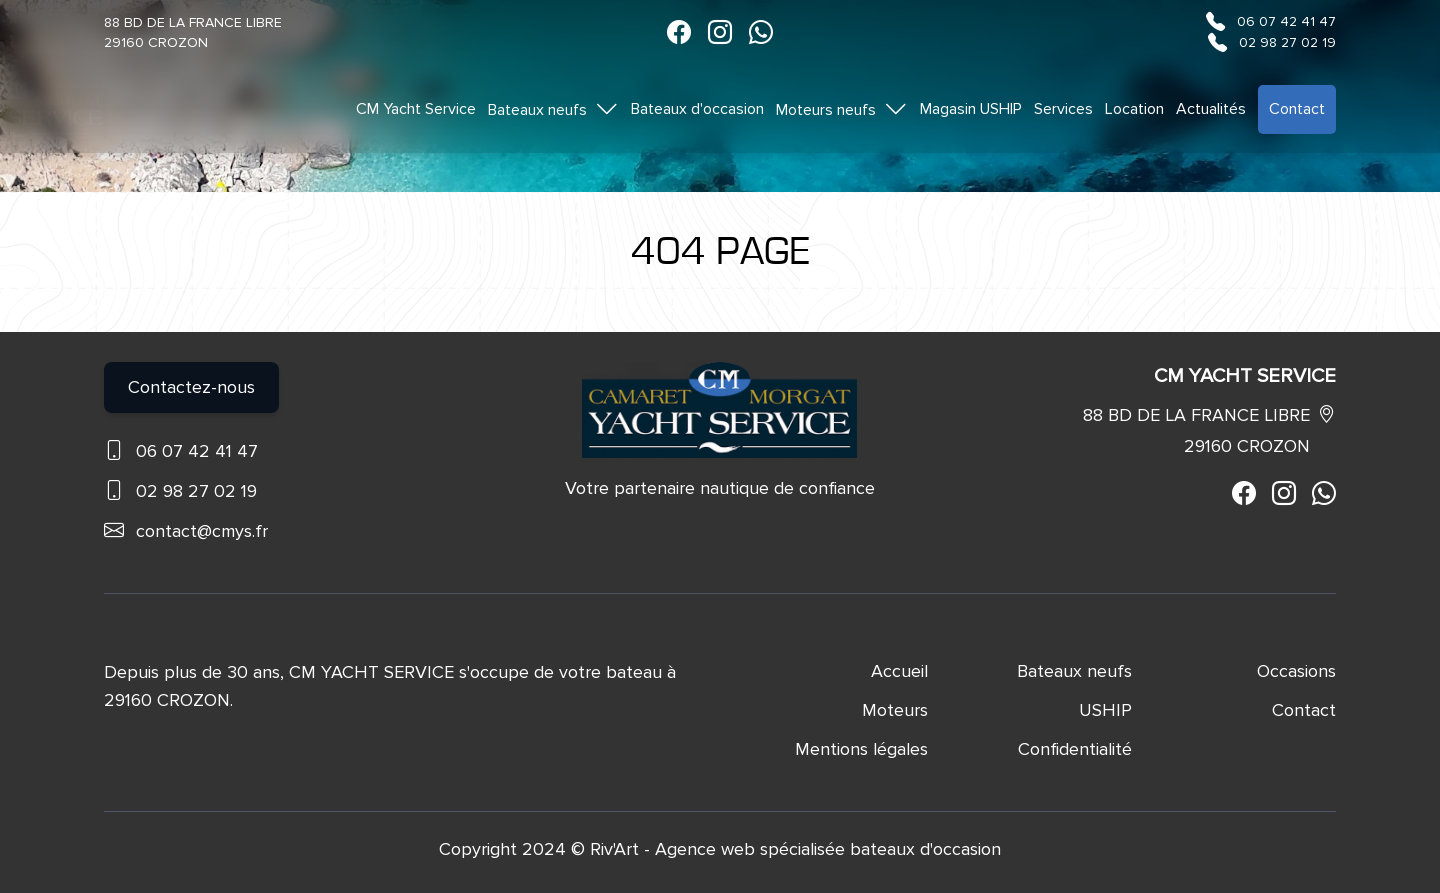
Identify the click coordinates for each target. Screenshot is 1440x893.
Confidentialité (1075, 749)
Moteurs (895, 710)
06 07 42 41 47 (1286, 21)
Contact (1297, 109)
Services (1063, 109)
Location (1134, 109)
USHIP (1105, 710)
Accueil (899, 671)
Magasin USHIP (971, 109)
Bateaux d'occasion (697, 109)
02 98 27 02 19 (1287, 42)
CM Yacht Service (416, 109)
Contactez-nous (191, 387)
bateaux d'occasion (925, 849)
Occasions (1296, 671)
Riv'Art (614, 849)
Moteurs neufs (842, 109)
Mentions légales (861, 749)
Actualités (1211, 109)
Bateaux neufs (553, 109)
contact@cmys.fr (202, 531)
